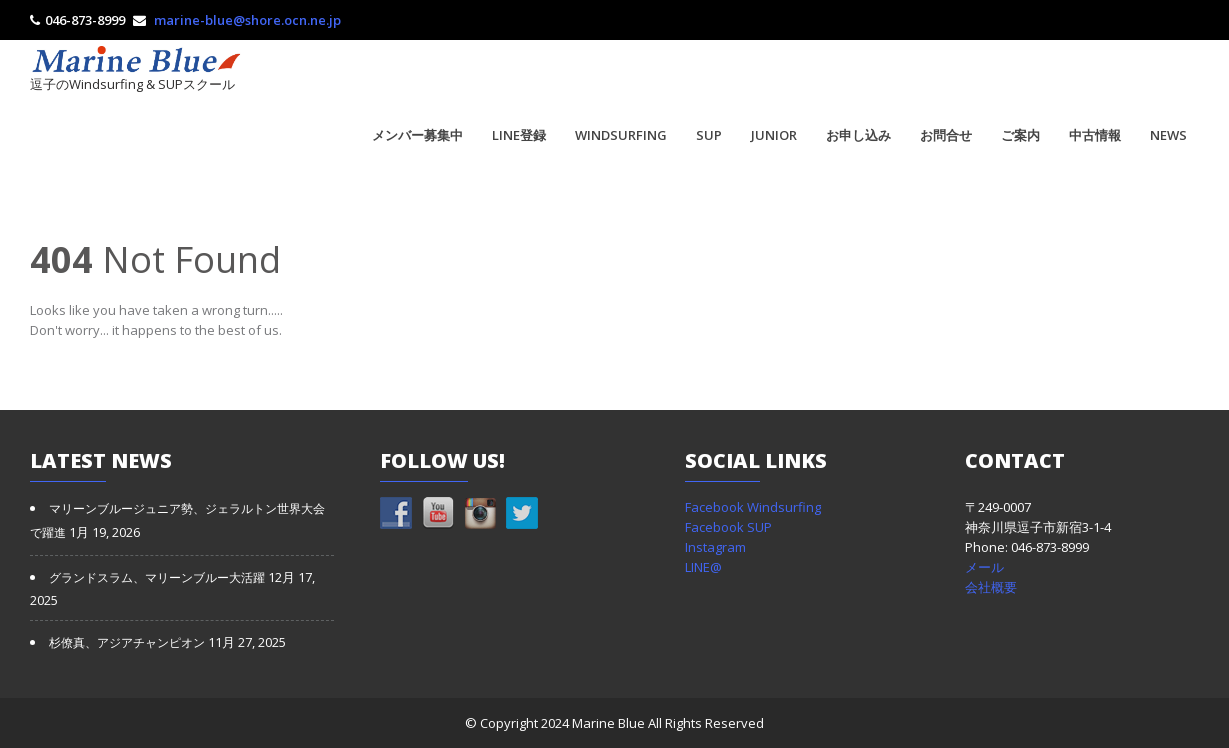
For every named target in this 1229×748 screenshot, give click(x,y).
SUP (709, 135)
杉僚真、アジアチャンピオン (127, 643)
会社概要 (991, 587)
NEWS (1168, 135)
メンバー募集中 (417, 135)
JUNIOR (774, 135)
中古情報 (1095, 135)
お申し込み (858, 135)
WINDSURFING (621, 135)
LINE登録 (519, 135)
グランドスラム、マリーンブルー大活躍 (157, 578)
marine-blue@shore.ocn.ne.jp (247, 20)
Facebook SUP (728, 527)
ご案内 (1020, 135)
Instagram (715, 547)
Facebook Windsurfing (753, 507)
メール (984, 567)
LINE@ (703, 567)
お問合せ (946, 135)
